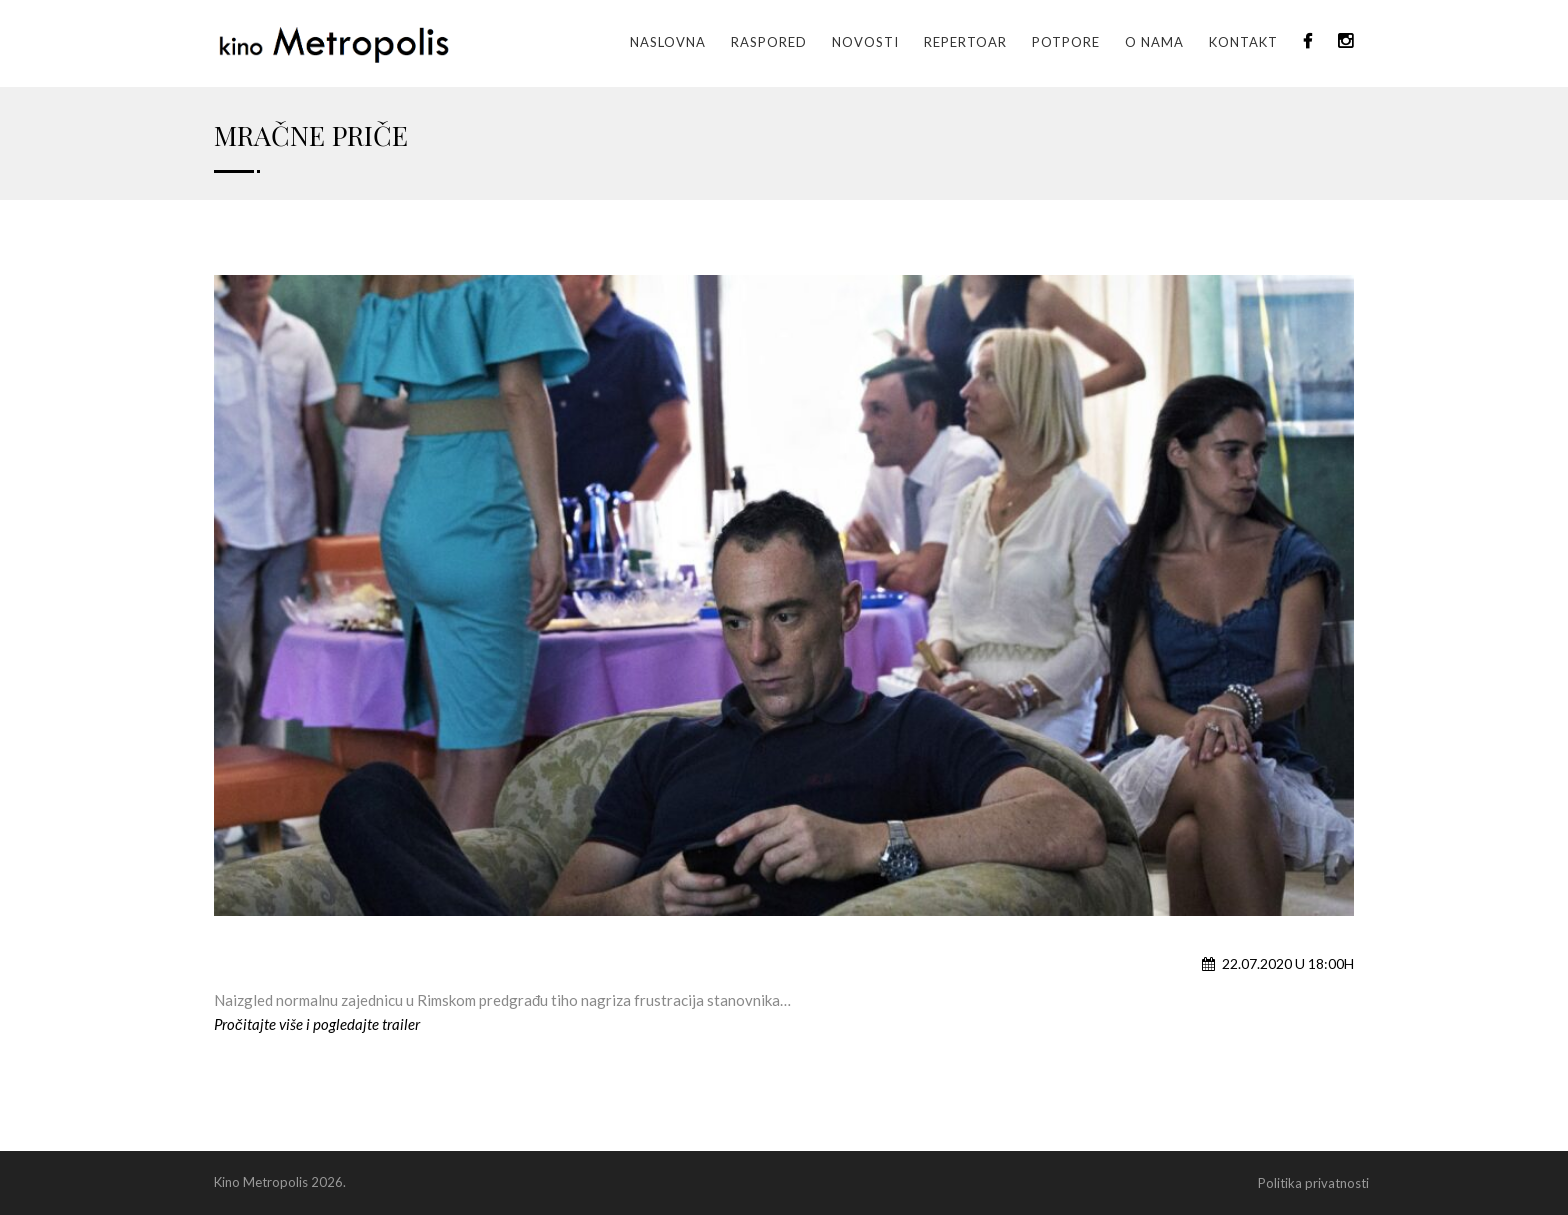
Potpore (1066, 42)
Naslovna (668, 42)
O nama (1154, 42)
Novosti (865, 42)
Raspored (769, 42)
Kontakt (1243, 42)
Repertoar (965, 42)
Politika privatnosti (1313, 1183)
